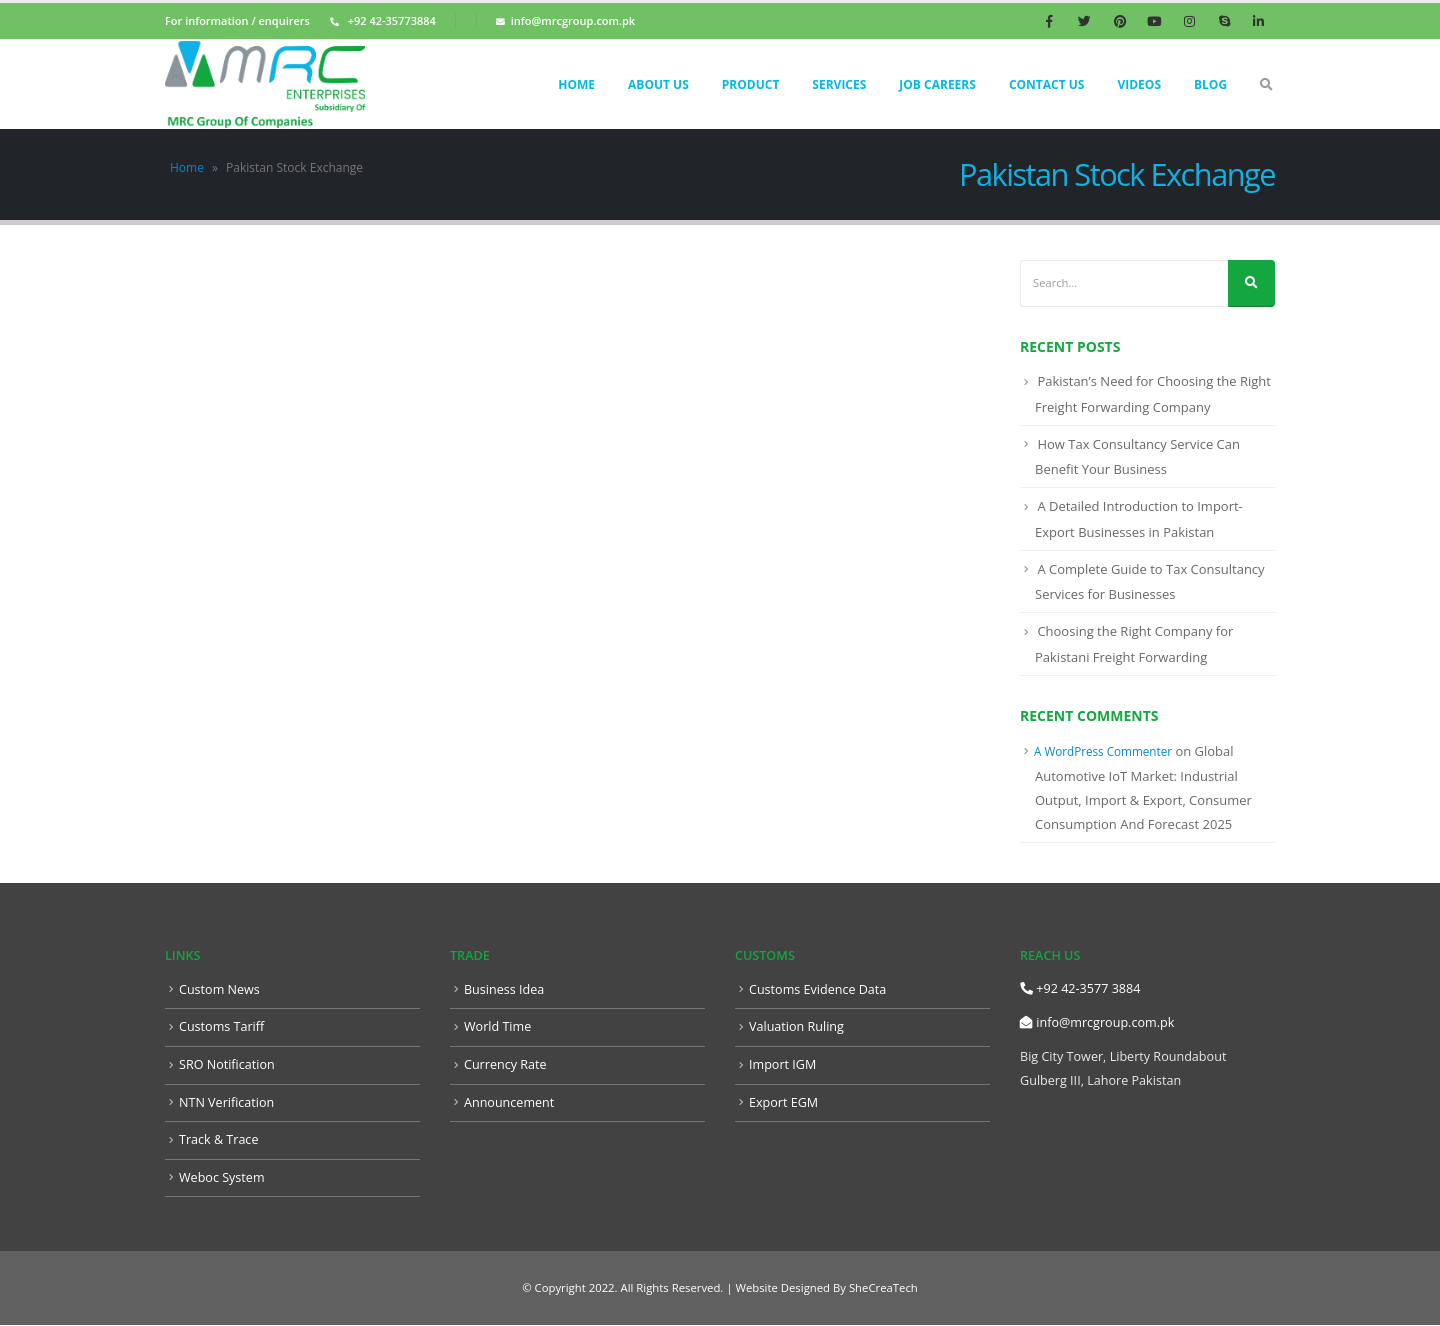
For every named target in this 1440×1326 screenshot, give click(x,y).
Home (576, 84)
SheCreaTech (882, 1288)
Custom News (219, 989)
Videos (1139, 84)
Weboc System (222, 1177)
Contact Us (1047, 84)
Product (751, 84)
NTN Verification (227, 1102)
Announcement (509, 1102)
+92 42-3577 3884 (1080, 988)
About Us (658, 84)
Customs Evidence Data (818, 989)
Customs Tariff (221, 1026)
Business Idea (504, 989)
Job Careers (937, 84)
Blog (1210, 84)
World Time (497, 1026)
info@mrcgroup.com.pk (1097, 1022)
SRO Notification (227, 1064)
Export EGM (783, 1102)
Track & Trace (219, 1139)
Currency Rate (505, 1064)
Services (839, 84)
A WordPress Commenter (1103, 751)
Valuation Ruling (796, 1026)
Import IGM (782, 1064)
